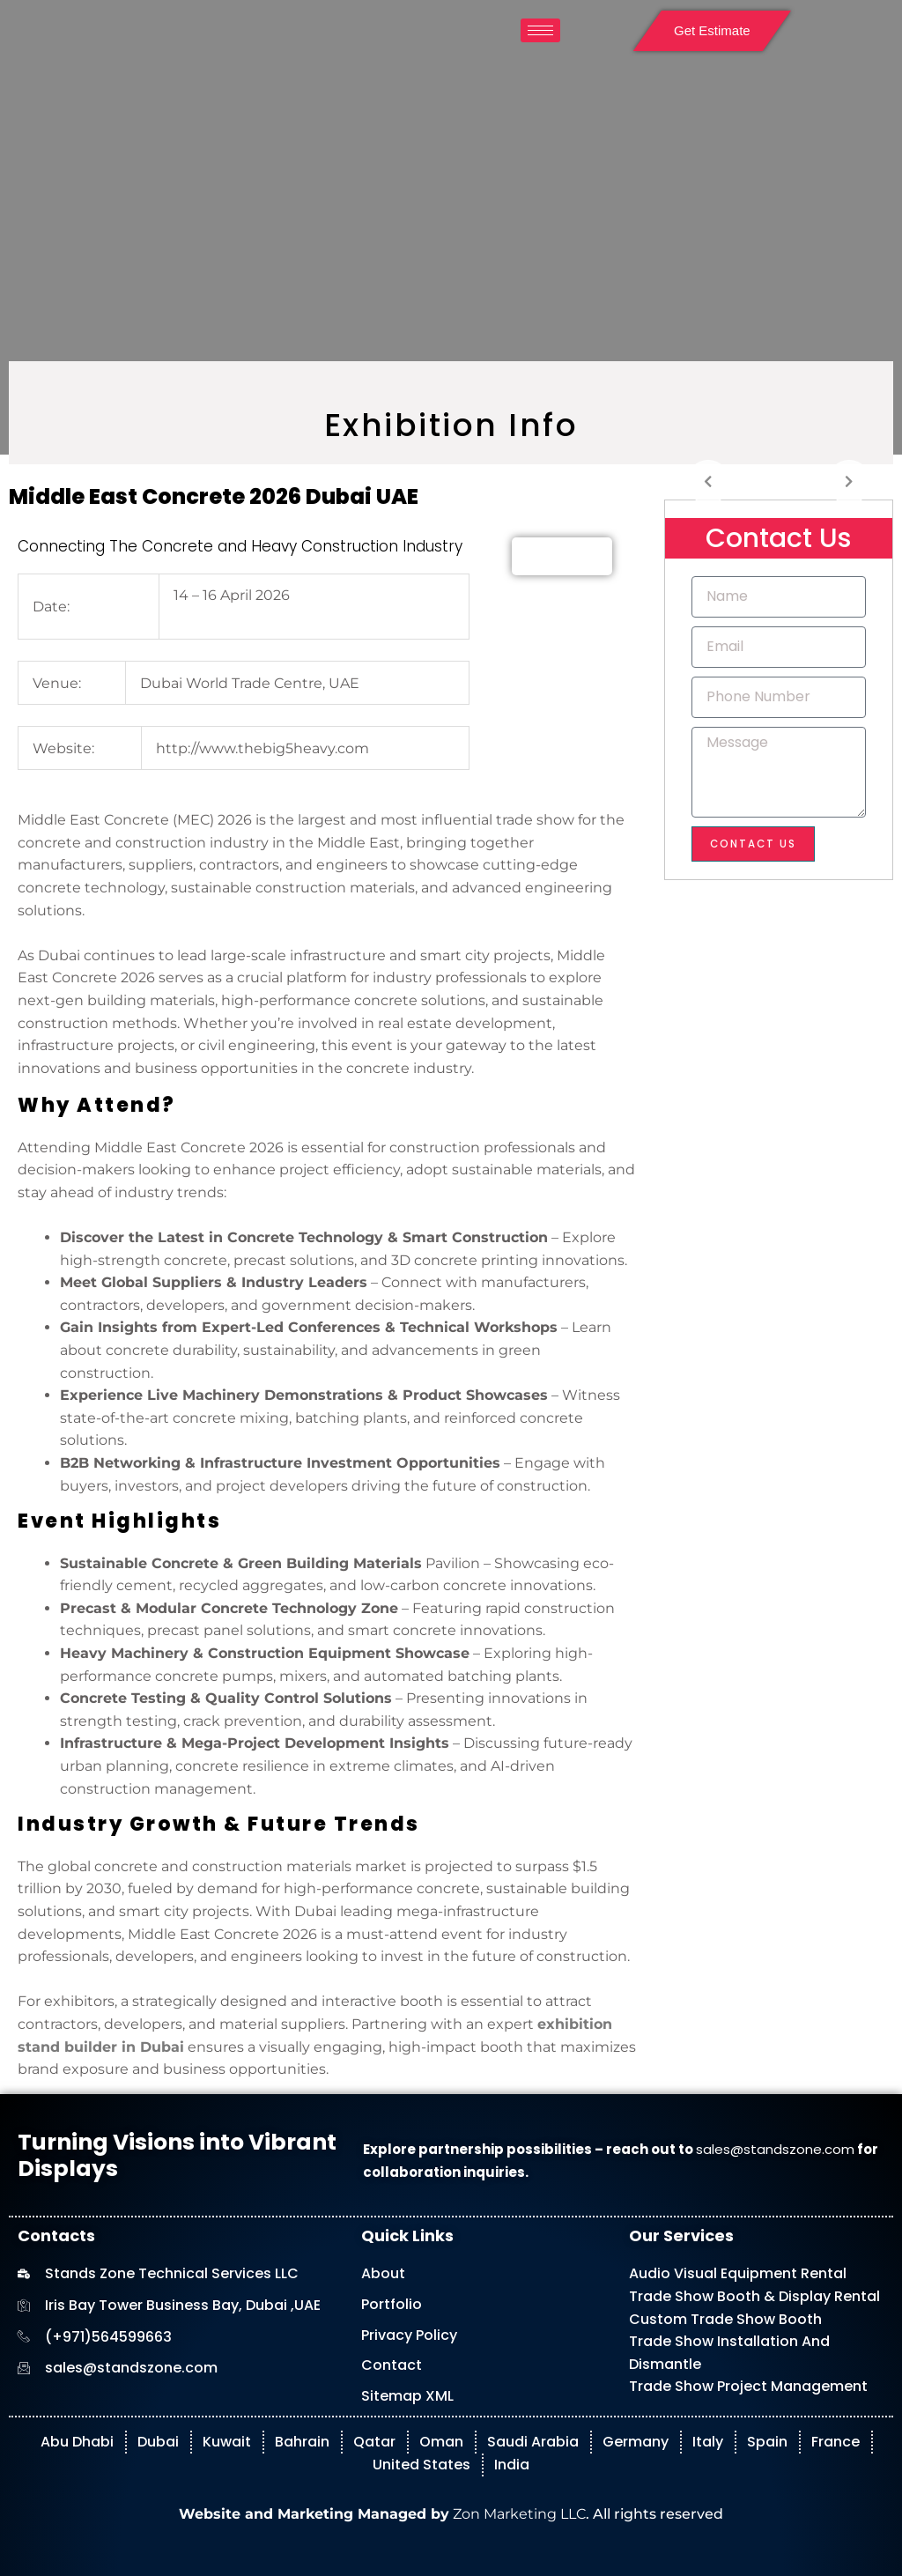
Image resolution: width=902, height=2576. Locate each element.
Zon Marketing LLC (517, 2514)
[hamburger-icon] (540, 30)
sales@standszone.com (775, 2149)
